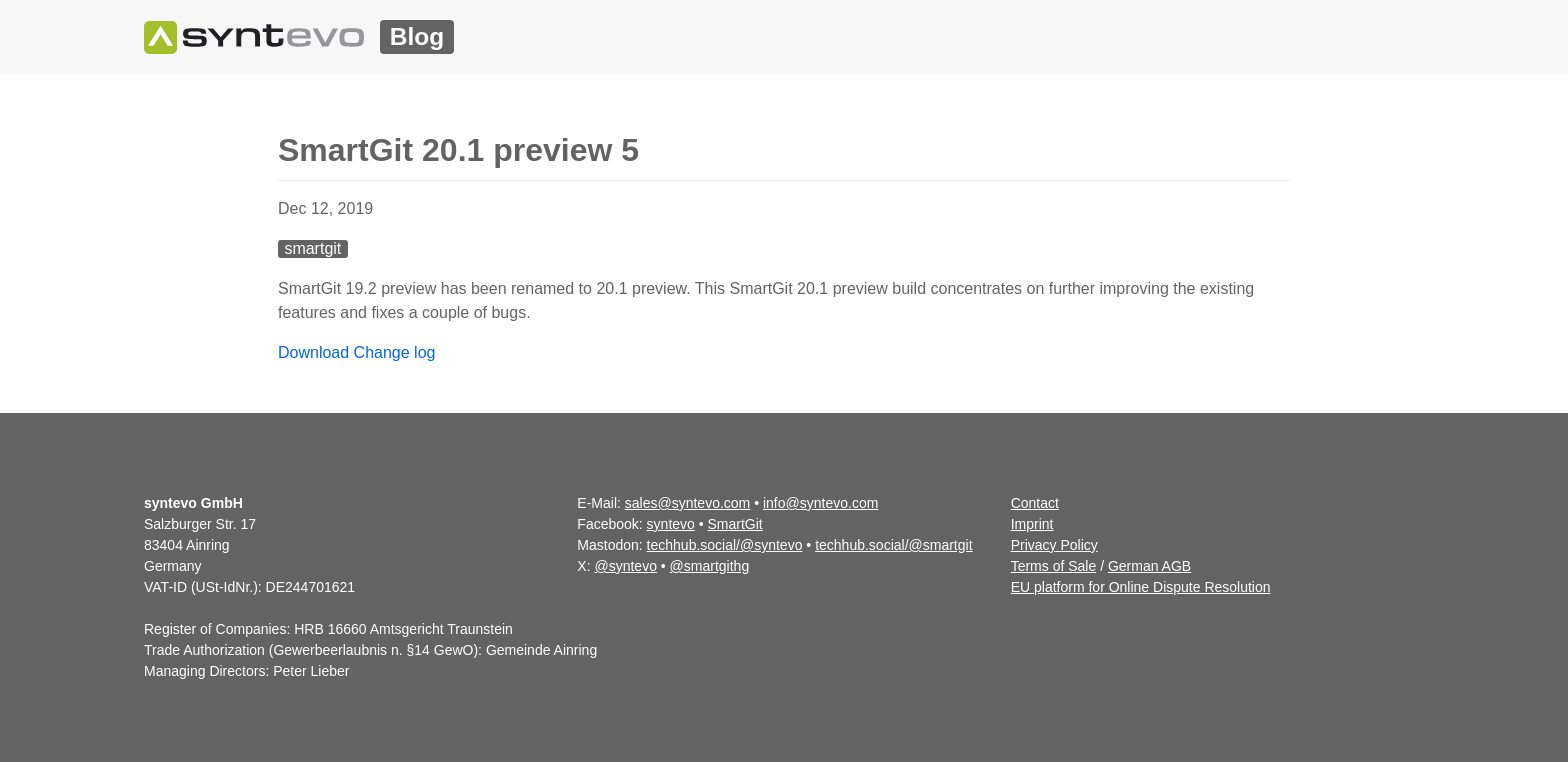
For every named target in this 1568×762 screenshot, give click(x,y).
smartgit (312, 248)
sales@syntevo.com (687, 503)
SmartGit (735, 524)
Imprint (1032, 524)
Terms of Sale (1054, 566)
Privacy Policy (1054, 545)
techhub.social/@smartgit (893, 545)
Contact (1035, 503)
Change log (395, 352)
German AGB (1149, 566)
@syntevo (625, 566)
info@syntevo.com (820, 503)
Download (313, 352)
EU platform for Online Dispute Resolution (1141, 587)
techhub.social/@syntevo (725, 545)
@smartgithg (710, 566)
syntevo (671, 524)
